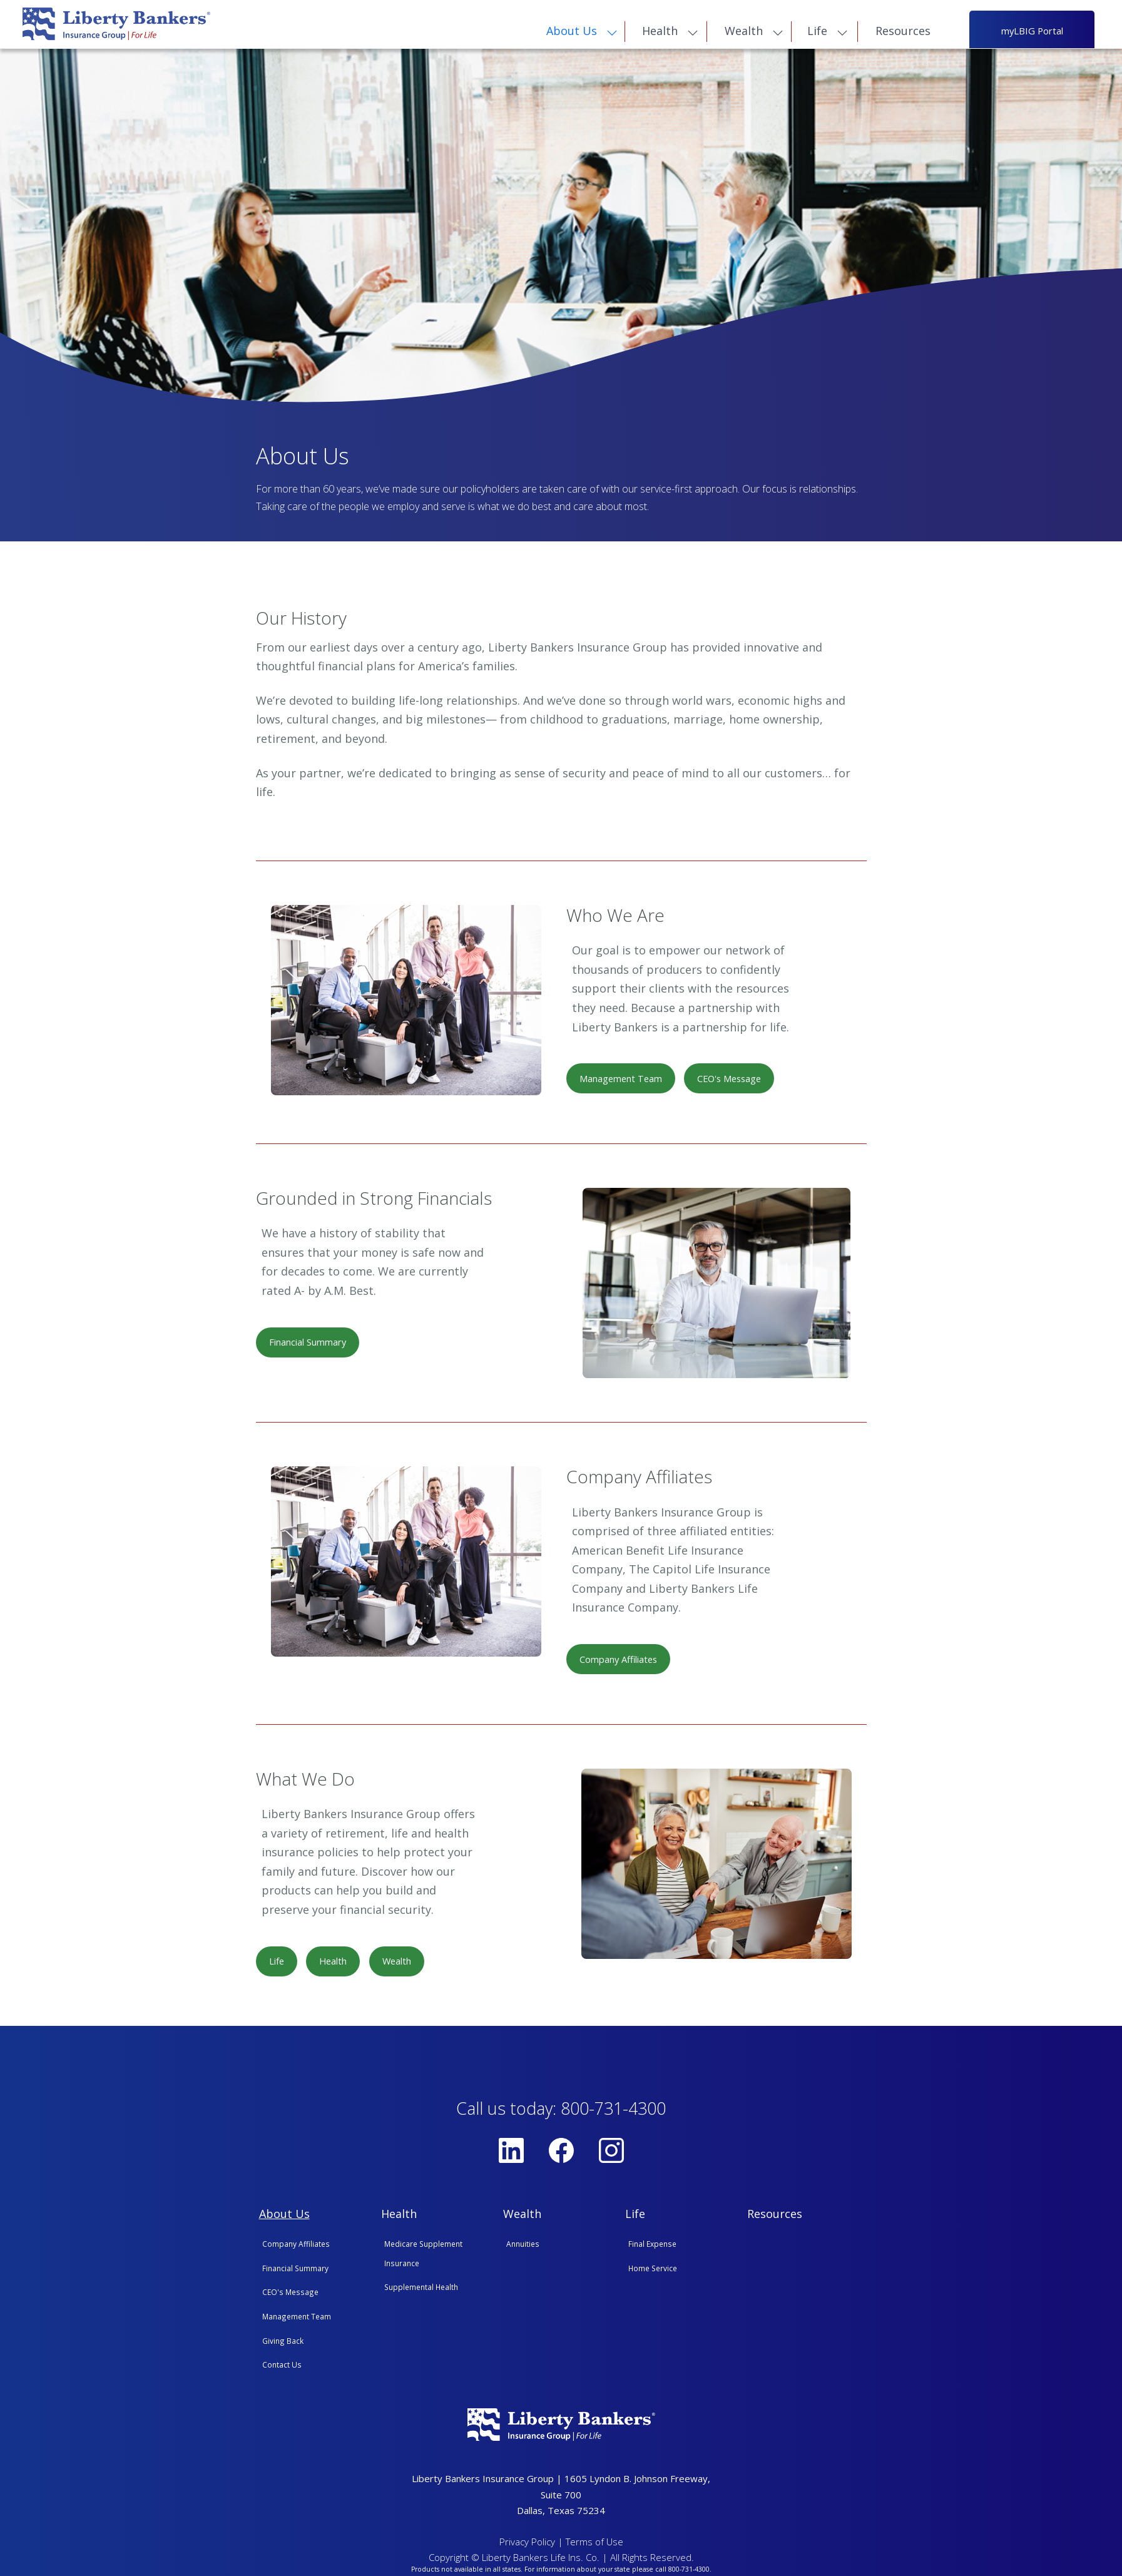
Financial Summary (312, 1345)
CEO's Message (741, 1081)
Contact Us (282, 2370)
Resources (904, 32)
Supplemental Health (421, 2292)
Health (661, 32)
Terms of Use (594, 2547)
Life (818, 32)
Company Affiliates (622, 1663)
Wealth (745, 32)
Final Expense (652, 2249)
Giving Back (282, 2346)
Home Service (652, 2274)
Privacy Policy (527, 2547)
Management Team (625, 1081)
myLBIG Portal (1031, 32)
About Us (573, 32)
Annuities (522, 2249)
